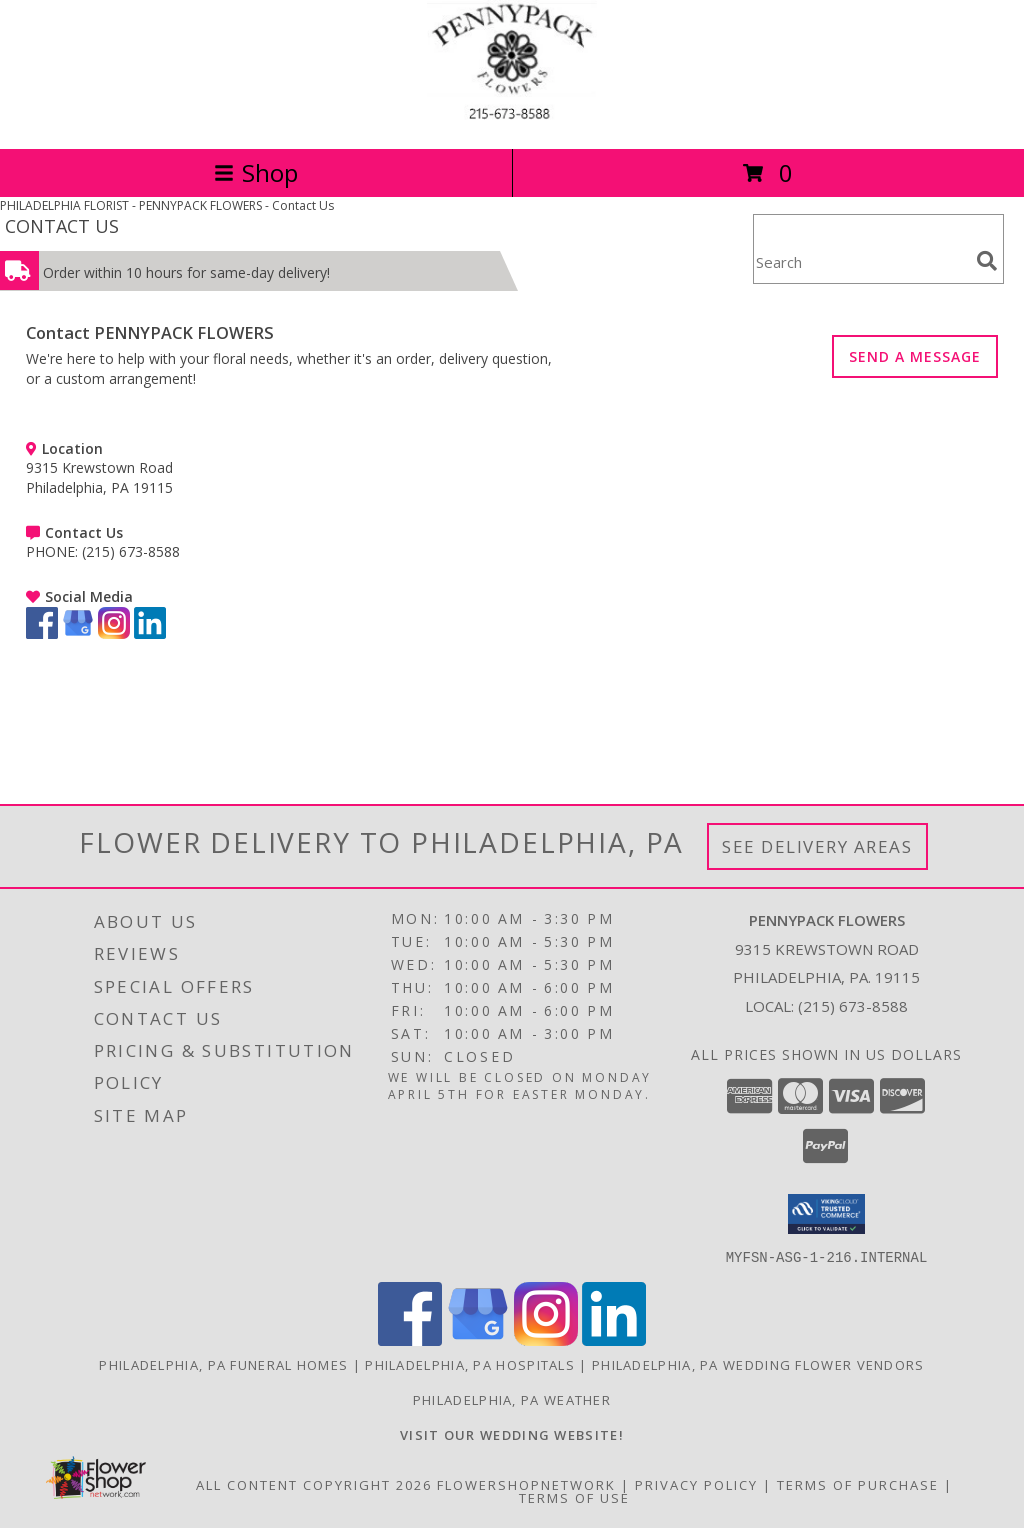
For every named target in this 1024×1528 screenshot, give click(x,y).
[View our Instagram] (114, 633)
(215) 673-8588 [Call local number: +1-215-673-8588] (853, 1006)
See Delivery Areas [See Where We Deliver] (817, 846)
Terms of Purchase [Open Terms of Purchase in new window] (858, 1484)
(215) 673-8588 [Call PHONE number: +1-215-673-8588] (131, 551)
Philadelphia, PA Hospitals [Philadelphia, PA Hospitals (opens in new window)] (470, 1364)
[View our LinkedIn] (150, 633)
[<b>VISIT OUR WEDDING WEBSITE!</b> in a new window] (512, 1434)
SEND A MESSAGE (915, 356)
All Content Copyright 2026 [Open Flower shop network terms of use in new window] (314, 1484)
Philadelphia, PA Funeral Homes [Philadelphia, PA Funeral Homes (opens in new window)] (223, 1364)
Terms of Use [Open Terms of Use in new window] (574, 1497)
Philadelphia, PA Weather (512, 1399)
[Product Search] (861, 261)
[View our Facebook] (42, 633)
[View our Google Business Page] (78, 633)
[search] (987, 261)
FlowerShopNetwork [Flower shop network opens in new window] (526, 1484)
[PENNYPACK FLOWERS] (512, 119)
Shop (256, 172)
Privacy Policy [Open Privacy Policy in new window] (696, 1484)
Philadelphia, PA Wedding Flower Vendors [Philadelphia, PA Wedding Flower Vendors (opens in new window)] (758, 1364)
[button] (826, 1214)
